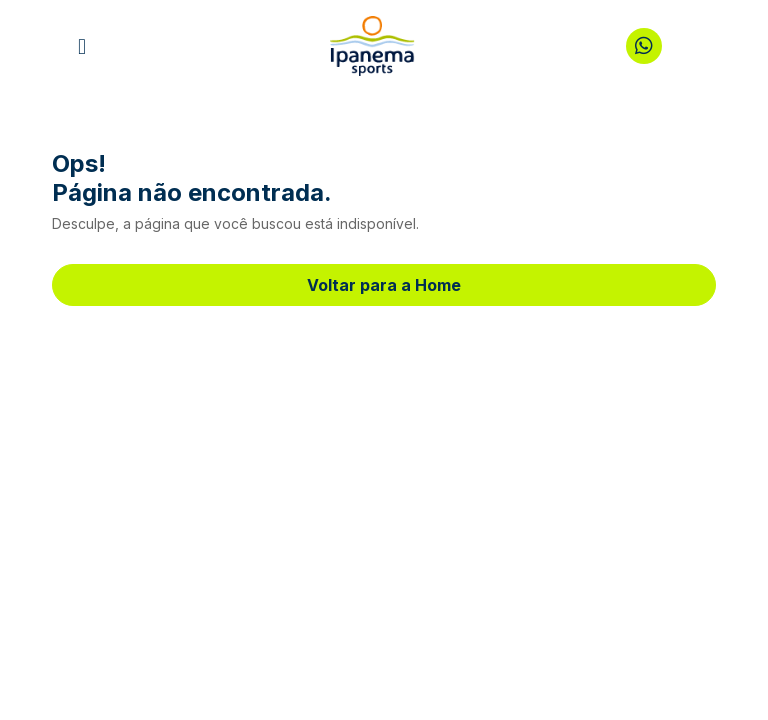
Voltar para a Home (384, 285)
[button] (82, 46)
